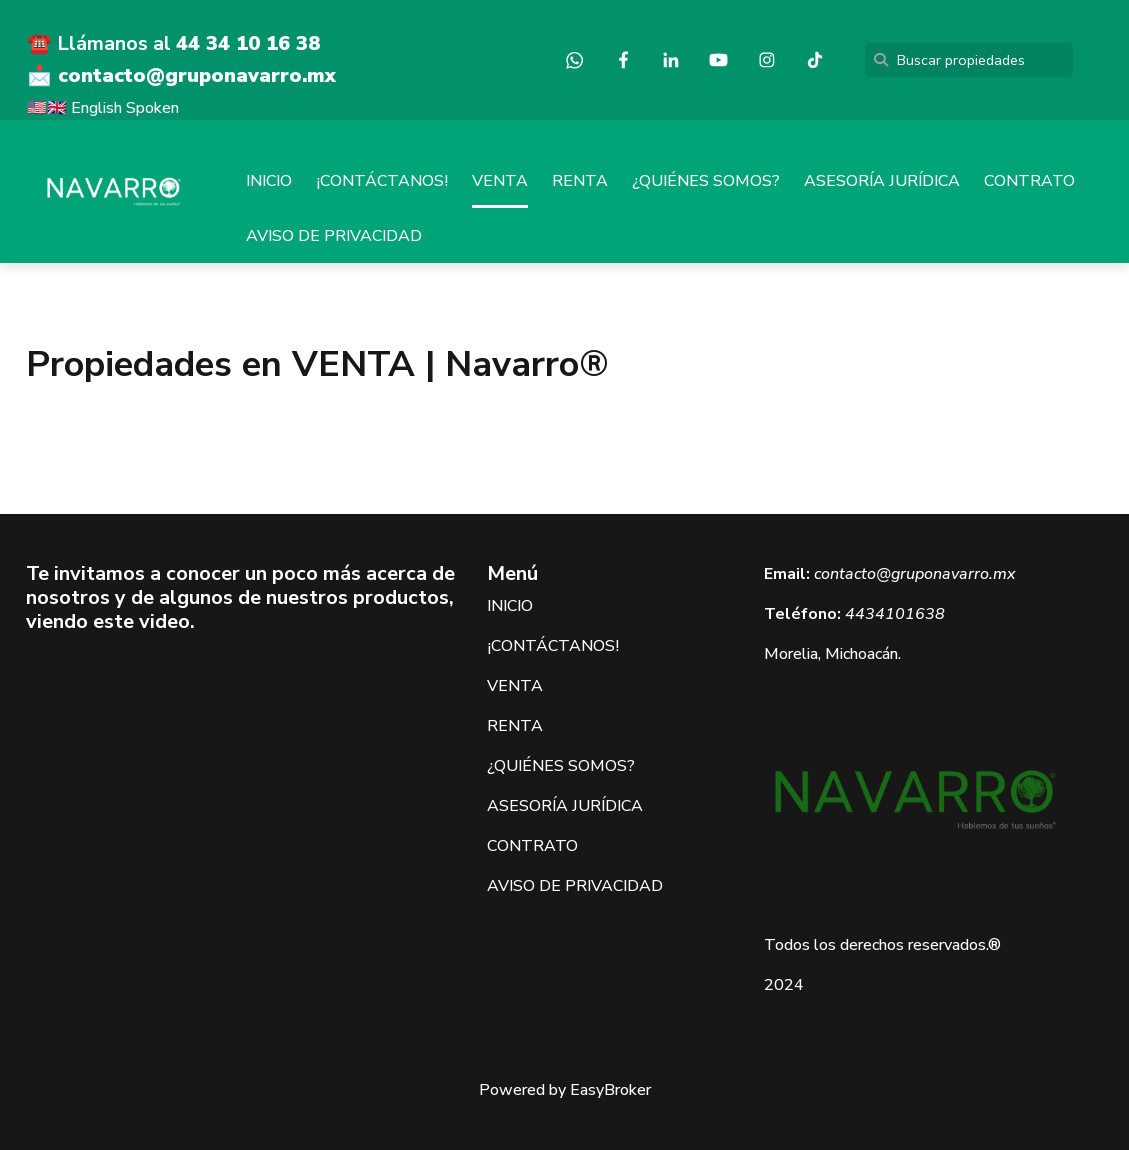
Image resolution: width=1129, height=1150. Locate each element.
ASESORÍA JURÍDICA (882, 181)
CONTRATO (1029, 181)
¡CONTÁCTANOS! (382, 181)
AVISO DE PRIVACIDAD (334, 236)
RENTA (580, 181)
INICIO (269, 181)
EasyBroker (610, 1090)
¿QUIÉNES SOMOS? (706, 181)
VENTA (500, 181)
